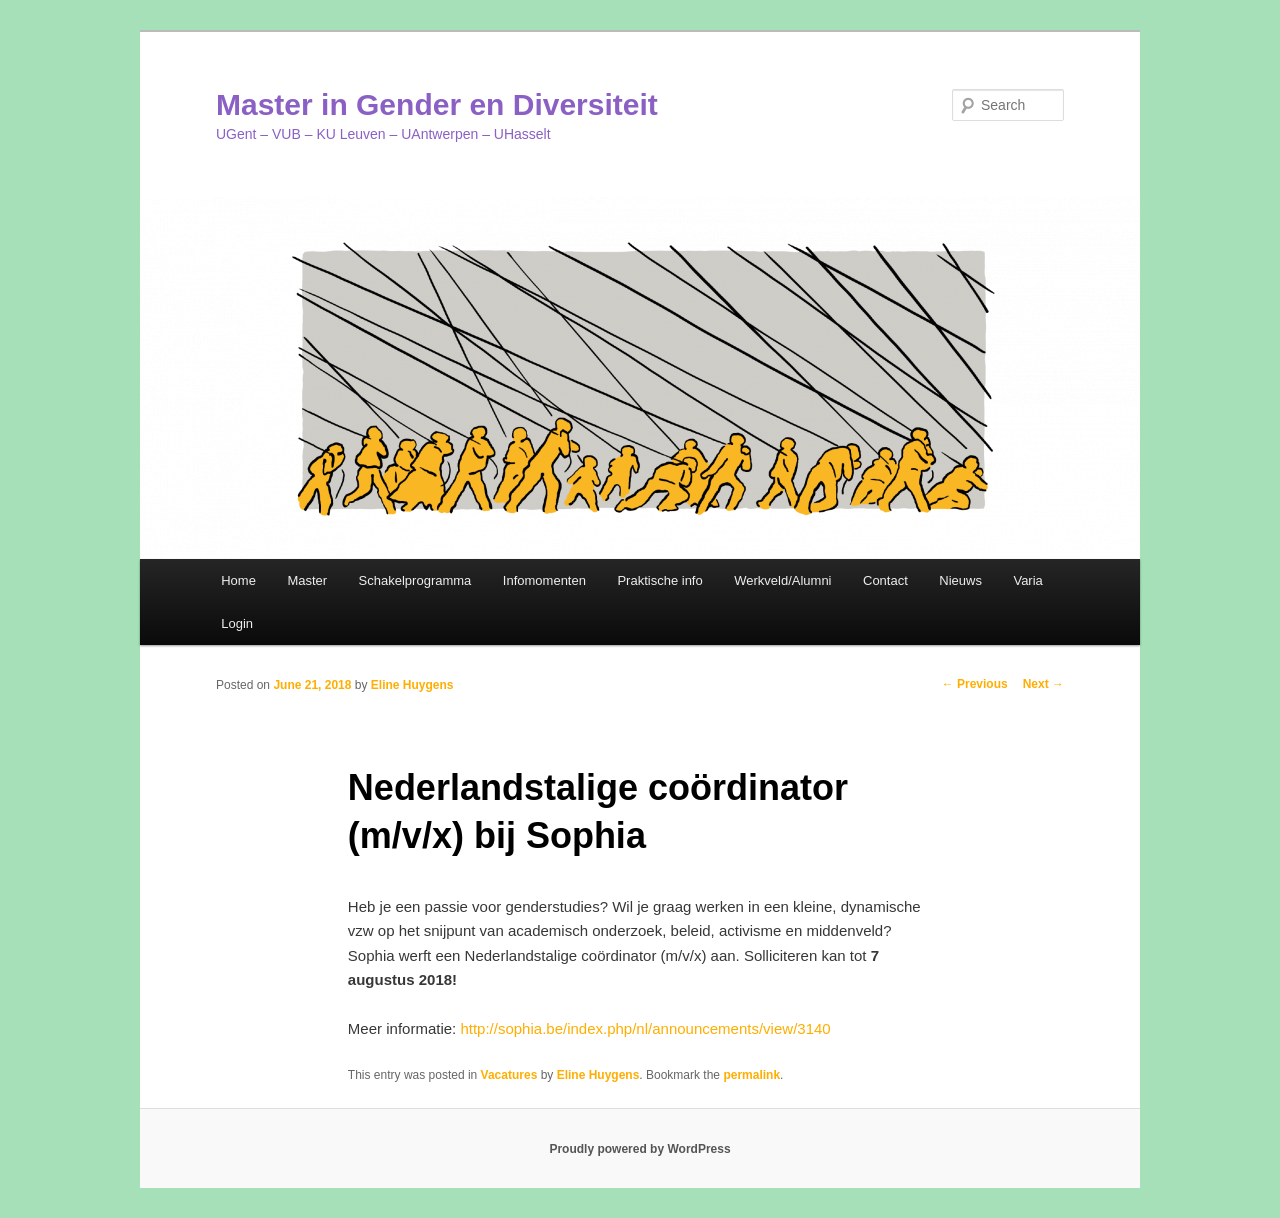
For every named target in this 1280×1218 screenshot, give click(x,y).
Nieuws (960, 580)
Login (237, 623)
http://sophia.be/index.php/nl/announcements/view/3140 (645, 1028)
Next (1043, 684)
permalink (751, 1075)
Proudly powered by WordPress (639, 1149)
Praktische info (659, 580)
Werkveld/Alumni (782, 580)
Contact (885, 580)
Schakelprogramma (415, 580)
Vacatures (509, 1075)
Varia (1027, 580)
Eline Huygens (412, 685)
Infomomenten (544, 580)
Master (307, 580)
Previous (975, 684)
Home (238, 580)
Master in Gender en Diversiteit (437, 104)
